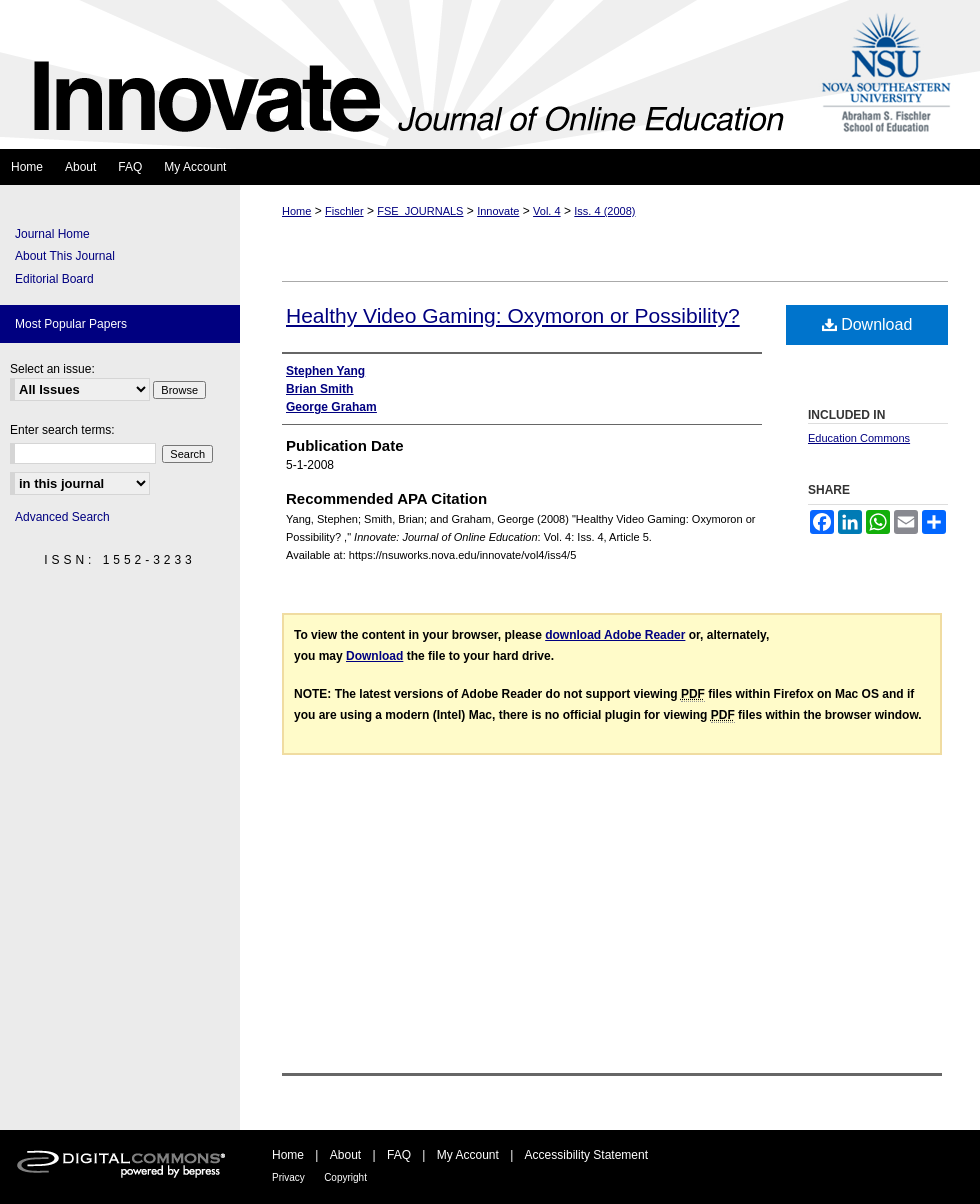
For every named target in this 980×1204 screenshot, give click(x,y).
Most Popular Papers (71, 324)
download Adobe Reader (615, 635)
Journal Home (52, 234)
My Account (468, 1155)
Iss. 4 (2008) (604, 211)
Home (296, 211)
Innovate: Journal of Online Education (403, 74)
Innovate (498, 211)
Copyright (345, 1177)
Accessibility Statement (586, 1155)
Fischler (344, 211)
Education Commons (859, 438)
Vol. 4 (547, 211)
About (345, 1155)
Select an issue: (52, 369)
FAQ (399, 1155)
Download (867, 324)
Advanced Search (62, 517)
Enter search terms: (62, 430)
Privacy (288, 1177)
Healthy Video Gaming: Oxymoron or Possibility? (513, 315)
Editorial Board (54, 279)
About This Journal (65, 256)
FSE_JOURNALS (420, 211)
